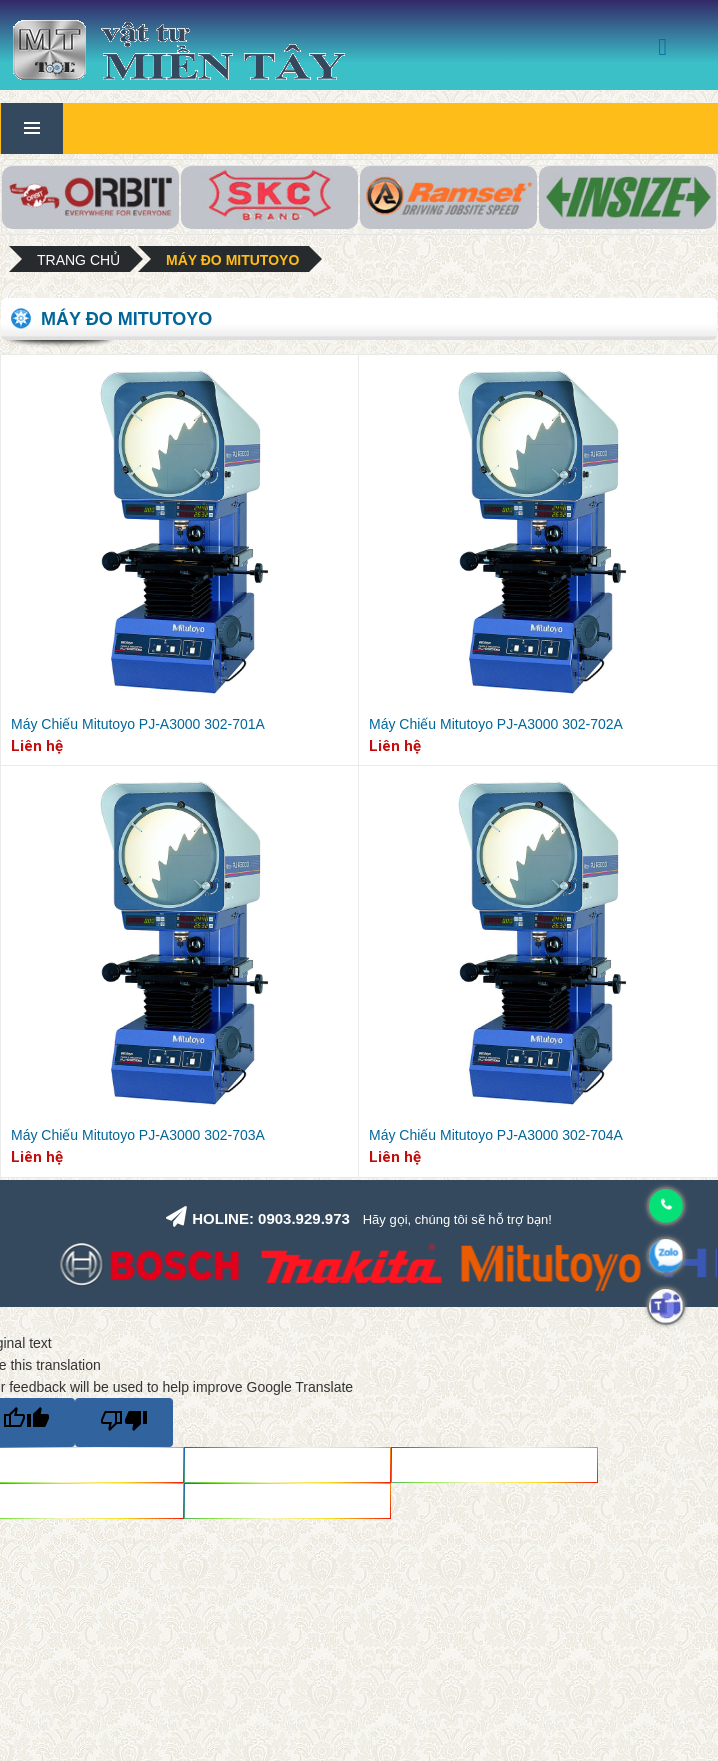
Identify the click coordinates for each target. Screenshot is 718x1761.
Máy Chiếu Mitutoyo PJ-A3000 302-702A (496, 724)
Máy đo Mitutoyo (232, 260)
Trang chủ (78, 260)
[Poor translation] (124, 1422)
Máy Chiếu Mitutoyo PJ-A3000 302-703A (138, 1135)
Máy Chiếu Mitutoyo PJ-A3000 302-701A (138, 724)
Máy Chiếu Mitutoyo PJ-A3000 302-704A (496, 1135)
